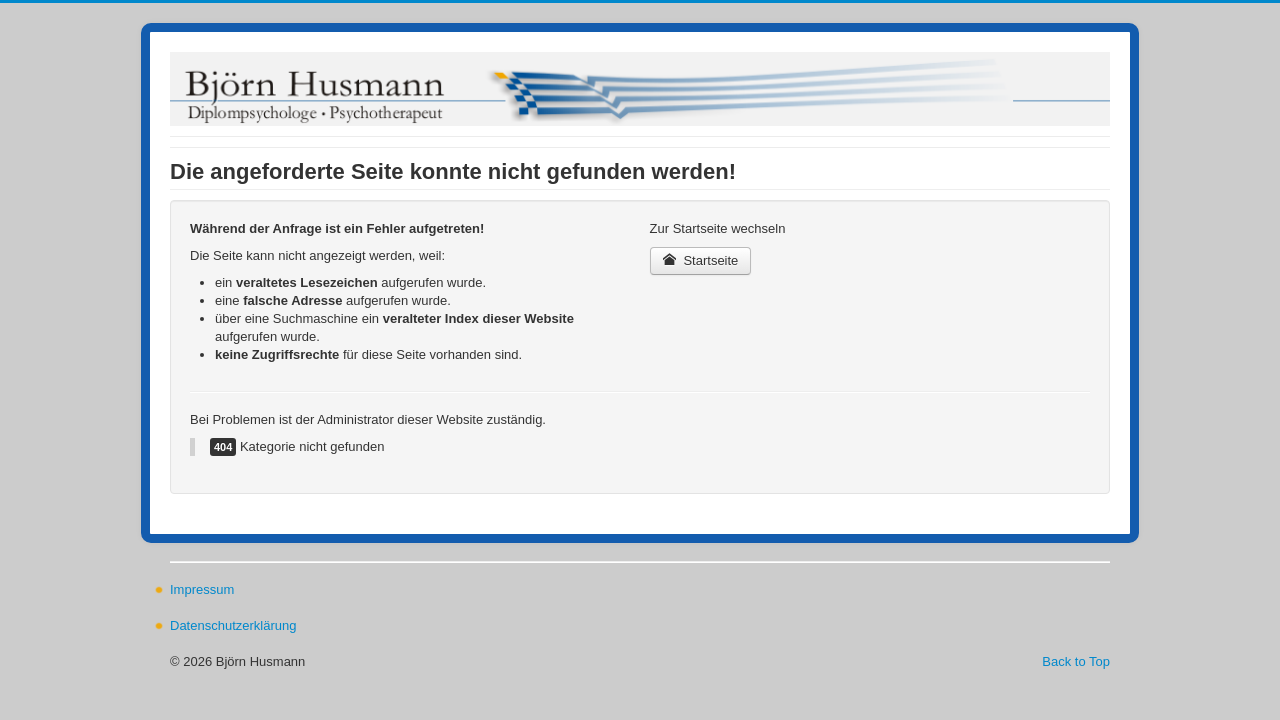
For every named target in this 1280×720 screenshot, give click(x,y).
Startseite (701, 260)
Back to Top (1076, 661)
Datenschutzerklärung (233, 625)
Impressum (202, 589)
